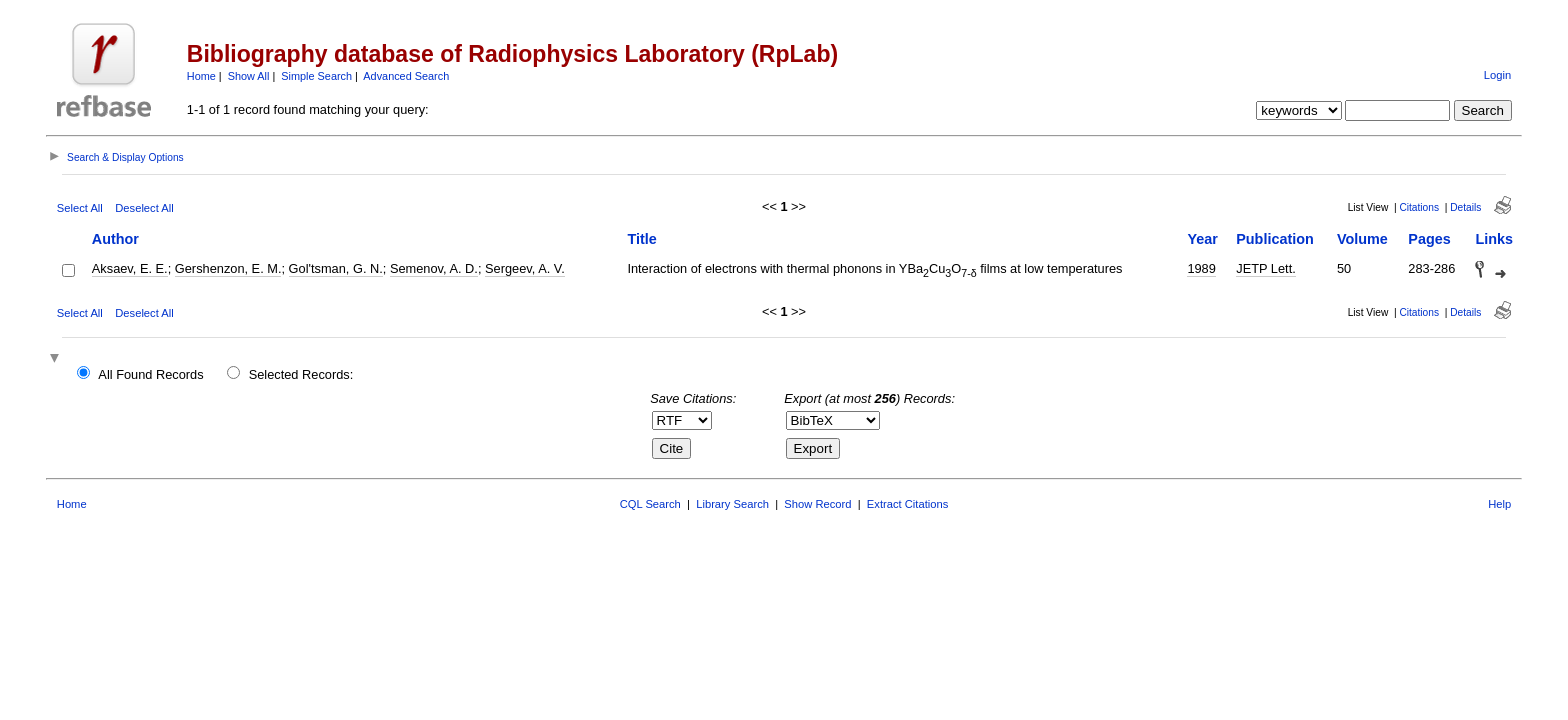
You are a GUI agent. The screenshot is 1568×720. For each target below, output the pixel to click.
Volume (1362, 239)
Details (1465, 207)
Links (1494, 239)
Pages (1429, 239)
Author (115, 239)
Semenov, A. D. (434, 268)
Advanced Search (406, 76)
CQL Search (650, 504)
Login (1497, 75)
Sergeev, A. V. (525, 268)
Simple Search (316, 76)
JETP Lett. (1266, 268)
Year (1202, 239)
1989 (1201, 268)
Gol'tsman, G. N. (336, 268)
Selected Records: (301, 374)
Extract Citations (907, 504)
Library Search (732, 504)
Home (201, 76)
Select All (80, 208)
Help (1499, 504)
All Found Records (150, 374)
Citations (1419, 207)
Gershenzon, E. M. (228, 268)
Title (641, 239)
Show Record (817, 504)
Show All (249, 76)
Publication (1275, 239)
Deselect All (144, 208)
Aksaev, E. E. (130, 268)
